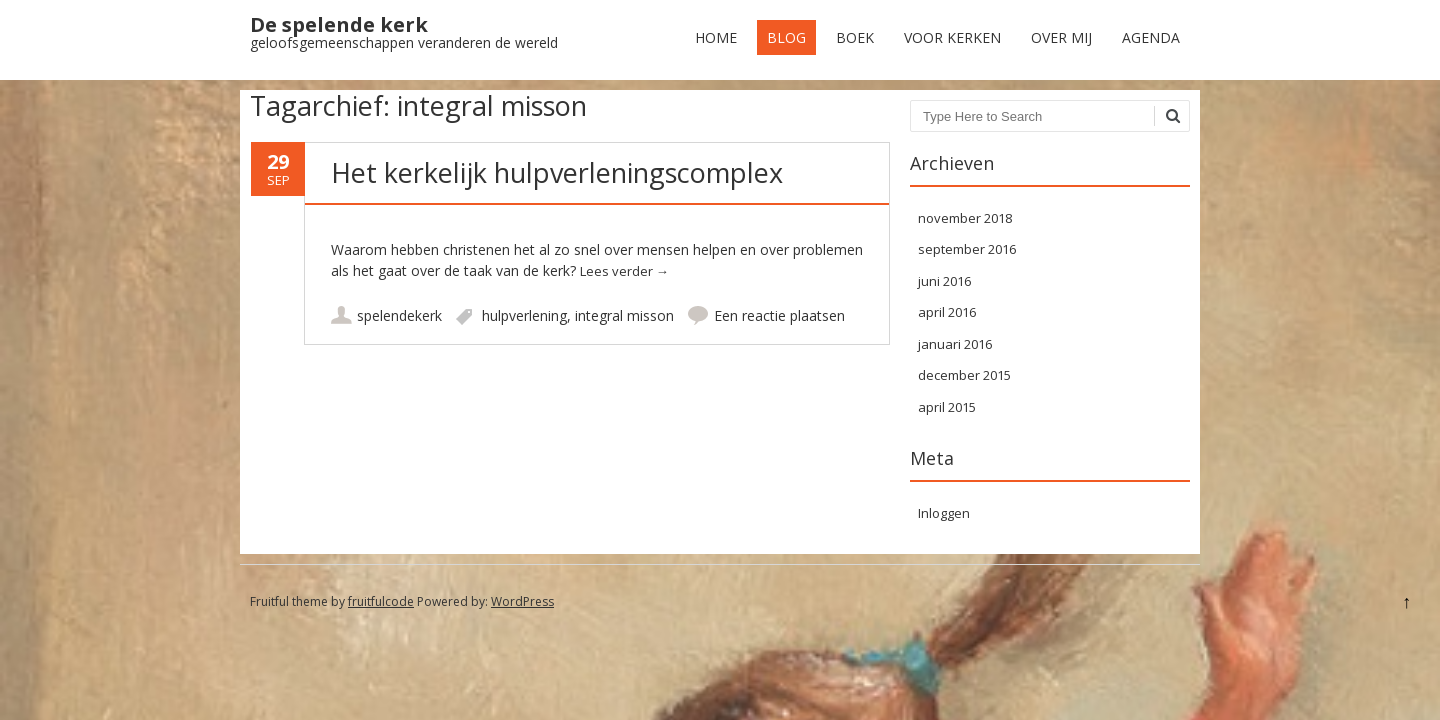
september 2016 (967, 249)
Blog (786, 37)
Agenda (1151, 37)
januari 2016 (955, 344)
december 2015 (964, 375)
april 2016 (947, 312)
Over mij (1061, 37)
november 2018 (965, 218)
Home (716, 37)
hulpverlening (524, 315)
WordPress (522, 601)
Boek (855, 37)
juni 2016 (944, 281)
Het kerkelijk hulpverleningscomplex (557, 172)
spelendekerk (399, 315)
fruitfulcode (381, 601)
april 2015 (947, 407)
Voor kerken (952, 37)
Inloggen (944, 513)
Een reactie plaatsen (779, 315)
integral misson (624, 315)
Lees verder (624, 271)
